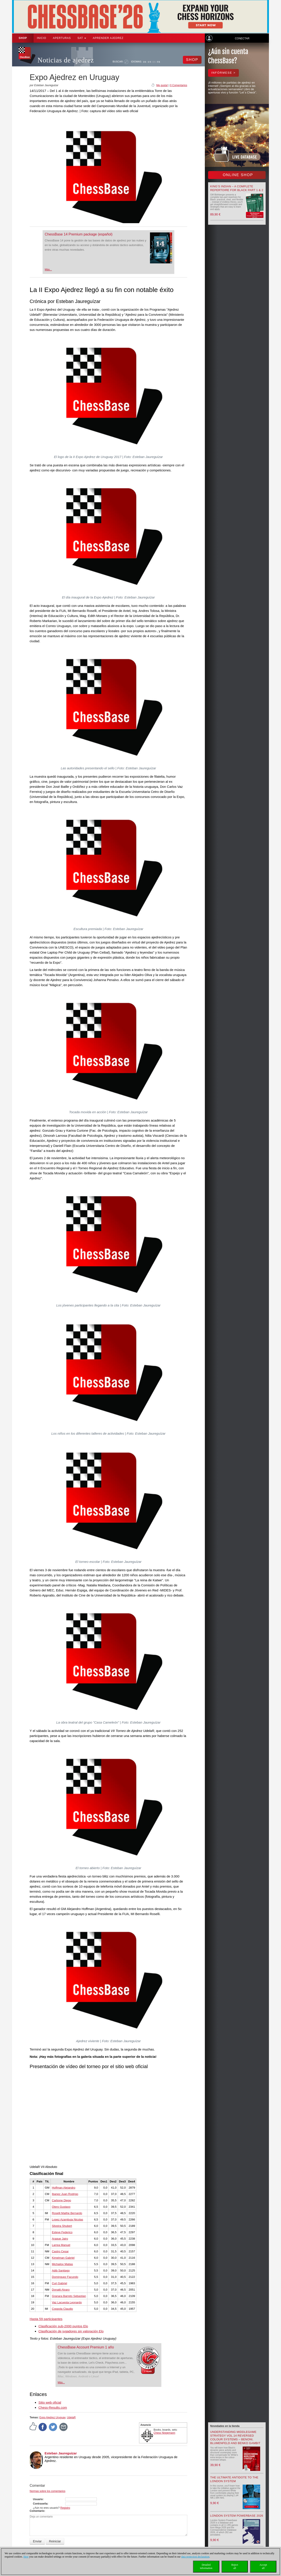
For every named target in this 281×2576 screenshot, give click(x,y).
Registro (65, 2507)
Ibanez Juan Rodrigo (65, 2194)
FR (158, 61)
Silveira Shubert (62, 2226)
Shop (23, 38)
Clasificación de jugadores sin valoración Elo (71, 2331)
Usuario (38, 2499)
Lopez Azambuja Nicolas (67, 2219)
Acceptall (263, 2566)
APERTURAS (62, 38)
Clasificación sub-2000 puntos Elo (63, 2326)
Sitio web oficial (49, 2402)
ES (154, 61)
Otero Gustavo (61, 2206)
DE (145, 61)
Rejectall (234, 2566)
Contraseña (40, 2503)
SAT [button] (81, 38)
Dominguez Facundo (65, 2277)
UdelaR (71, 2417)
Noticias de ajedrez (66, 60)
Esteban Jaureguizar (61, 2453)
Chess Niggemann (164, 2432)
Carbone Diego (61, 2200)
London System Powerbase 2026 (236, 2515)
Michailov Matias (62, 2264)
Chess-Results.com (52, 2407)
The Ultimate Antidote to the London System (234, 2479)
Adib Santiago (61, 2270)
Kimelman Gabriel (63, 2257)
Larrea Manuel (61, 2245)
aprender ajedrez (108, 38)
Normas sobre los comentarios (47, 2491)
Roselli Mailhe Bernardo (67, 2213)
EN (149, 61)
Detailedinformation (206, 2566)
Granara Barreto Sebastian (69, 2296)
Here (26, 2556)
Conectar (242, 38)
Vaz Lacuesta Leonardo (67, 2302)
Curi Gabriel (59, 2283)
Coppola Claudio (62, 2308)
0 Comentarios (178, 85)
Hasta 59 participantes (46, 2319)
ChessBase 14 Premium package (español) (79, 234)
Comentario (37, 2510)
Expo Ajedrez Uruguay (52, 2417)
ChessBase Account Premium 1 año (86, 2347)
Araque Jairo (60, 2238)
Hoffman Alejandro (63, 2187)
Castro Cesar (60, 2251)
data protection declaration (195, 2556)
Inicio (41, 38)
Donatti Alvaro (61, 2289)
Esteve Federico (62, 2232)
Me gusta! (162, 85)
